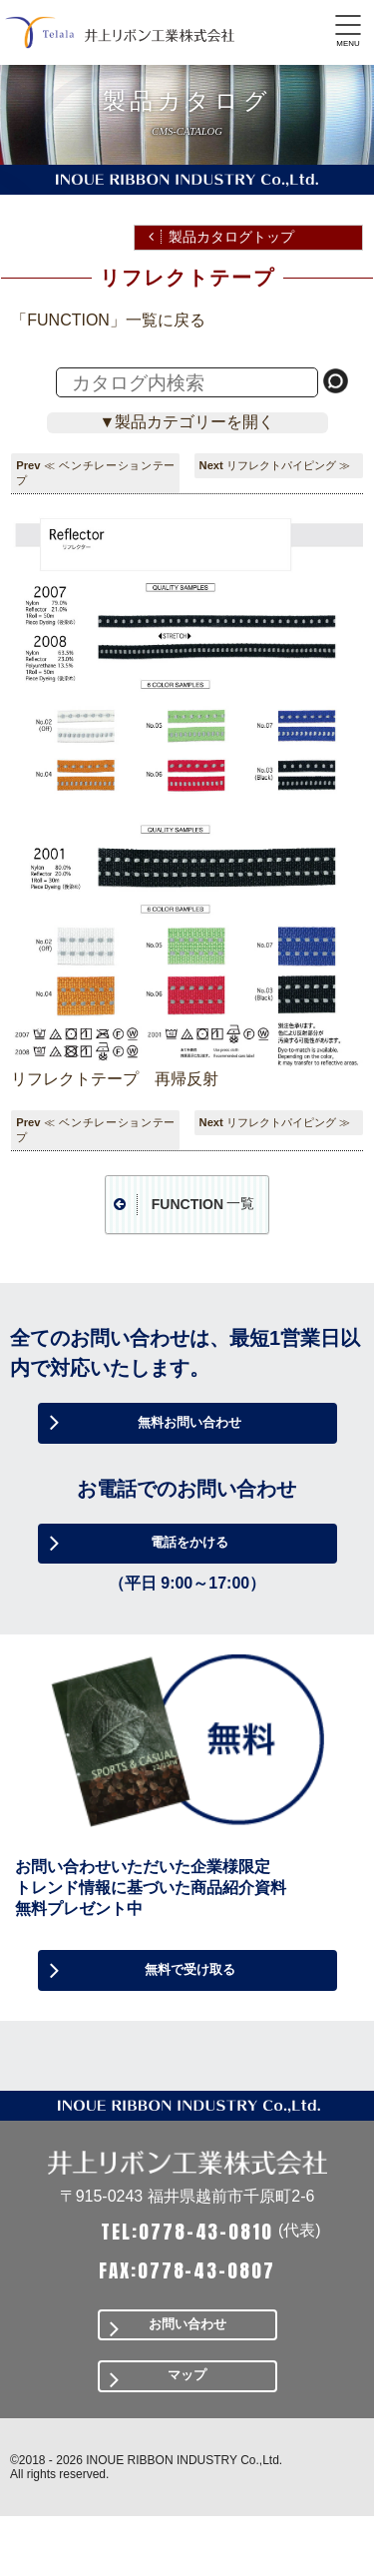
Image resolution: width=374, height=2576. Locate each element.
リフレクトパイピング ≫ (288, 465)
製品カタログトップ (231, 237)
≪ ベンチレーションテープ (95, 472)
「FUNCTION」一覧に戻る (108, 320)
